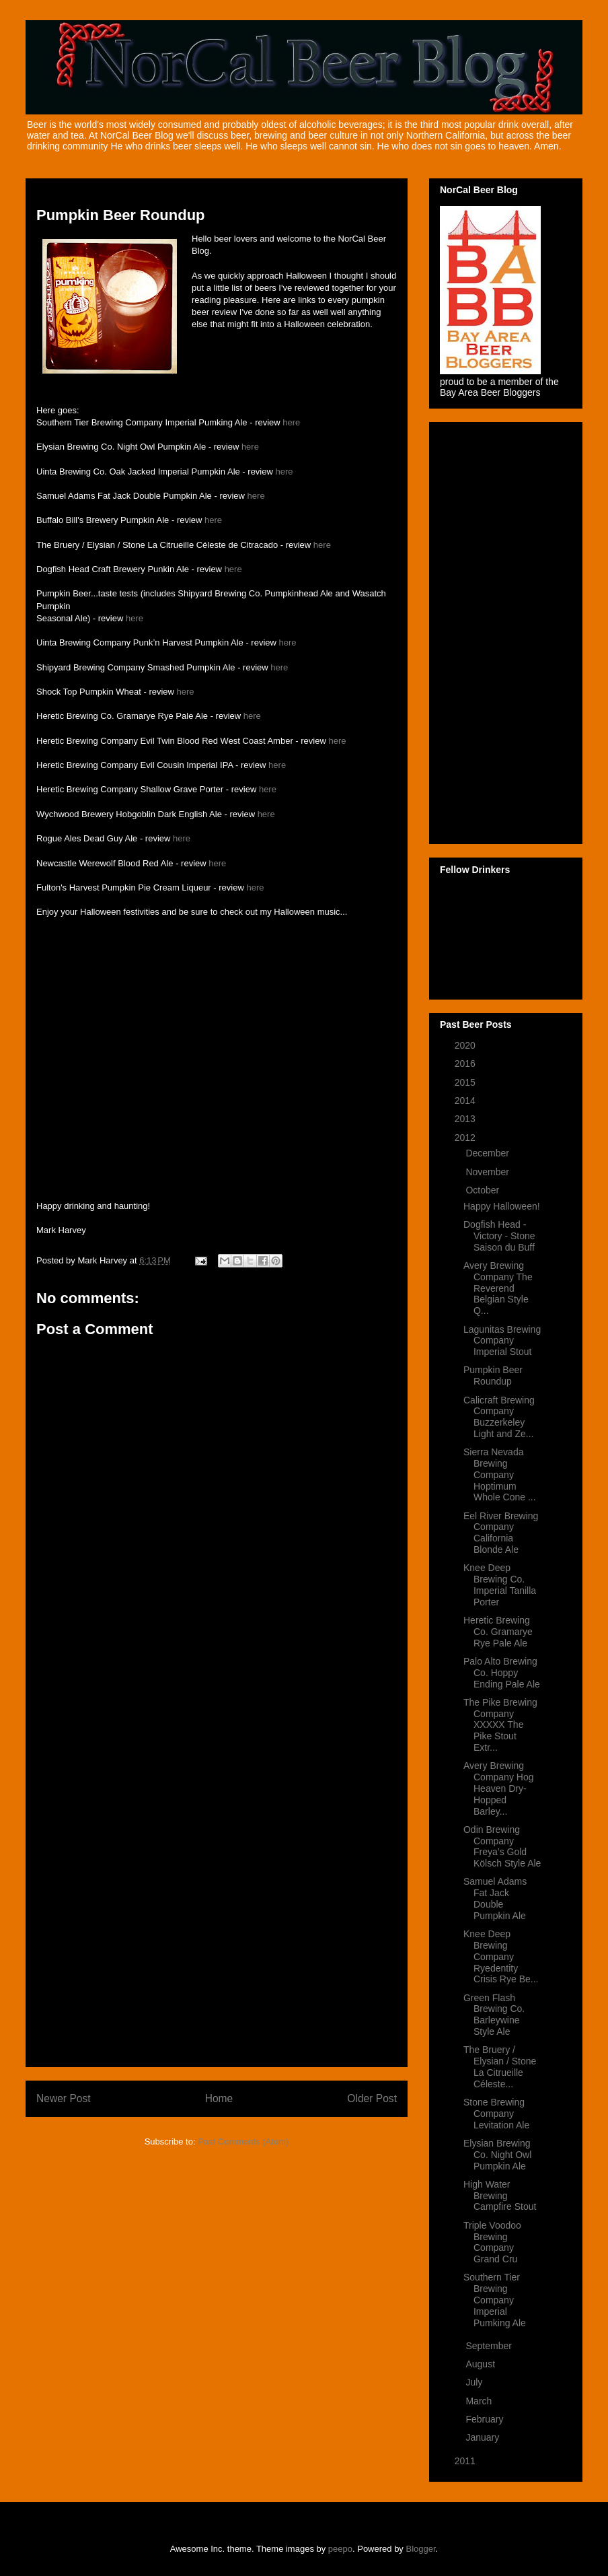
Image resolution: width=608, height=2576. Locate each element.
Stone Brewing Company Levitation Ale (496, 2113)
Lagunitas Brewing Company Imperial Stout (502, 1341)
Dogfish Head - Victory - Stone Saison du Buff (499, 1236)
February (485, 2419)
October (483, 1190)
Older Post (372, 2098)
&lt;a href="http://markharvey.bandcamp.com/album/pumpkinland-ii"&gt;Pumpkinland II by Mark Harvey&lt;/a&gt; (170, 1019)
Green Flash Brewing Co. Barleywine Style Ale (494, 2014)
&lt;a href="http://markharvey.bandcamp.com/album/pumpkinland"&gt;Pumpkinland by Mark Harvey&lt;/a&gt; (170, 952)
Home (219, 2098)
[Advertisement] (216, 1854)
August (481, 2364)
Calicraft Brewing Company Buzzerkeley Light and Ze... (499, 1417)
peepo (340, 2549)
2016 (466, 1063)
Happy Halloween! (501, 1206)
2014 (466, 1100)
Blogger (421, 2549)
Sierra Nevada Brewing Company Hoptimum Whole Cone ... (499, 1474)
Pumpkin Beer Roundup (493, 1375)
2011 (466, 2461)
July (475, 2382)
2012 (466, 1137)
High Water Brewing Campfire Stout (499, 2196)
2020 (466, 1045)
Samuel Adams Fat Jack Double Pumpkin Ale (495, 1898)
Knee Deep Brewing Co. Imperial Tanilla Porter (499, 1584)
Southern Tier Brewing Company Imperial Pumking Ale (494, 2300)
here (291, 422)
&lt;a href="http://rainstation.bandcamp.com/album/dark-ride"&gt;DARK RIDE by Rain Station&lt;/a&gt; (170, 1154)
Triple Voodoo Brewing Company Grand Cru (492, 2242)
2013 (466, 1118)
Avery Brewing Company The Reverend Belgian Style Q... (498, 1288)
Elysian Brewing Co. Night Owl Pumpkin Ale (497, 2154)
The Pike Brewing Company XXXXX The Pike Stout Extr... (500, 1725)
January (483, 2437)
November (488, 1172)
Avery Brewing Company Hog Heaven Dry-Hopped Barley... (498, 1788)
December (488, 1153)
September (489, 2345)
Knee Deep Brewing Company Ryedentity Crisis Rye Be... (500, 1956)
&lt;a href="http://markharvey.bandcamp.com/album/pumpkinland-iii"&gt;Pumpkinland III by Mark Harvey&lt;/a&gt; (170, 1087)
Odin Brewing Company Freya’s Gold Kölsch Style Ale (502, 1846)
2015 (466, 1082)
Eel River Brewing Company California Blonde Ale (500, 1532)
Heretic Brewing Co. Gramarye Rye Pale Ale (498, 1631)
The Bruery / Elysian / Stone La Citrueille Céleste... (499, 2066)
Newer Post (63, 2098)
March (479, 2401)
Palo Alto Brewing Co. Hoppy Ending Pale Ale (501, 1673)
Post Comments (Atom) (243, 2141)
